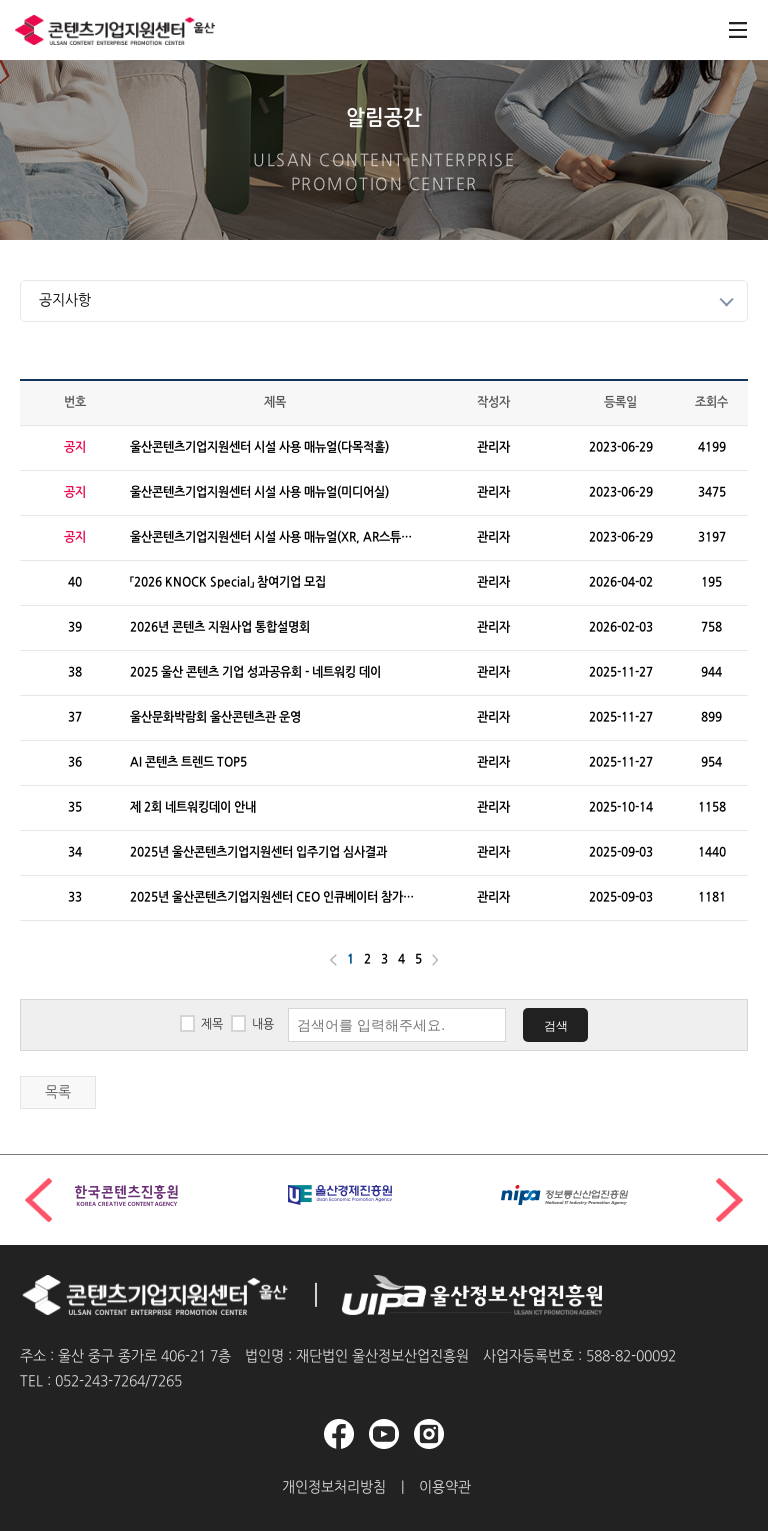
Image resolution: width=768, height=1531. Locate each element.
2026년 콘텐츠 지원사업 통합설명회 (220, 628)
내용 (263, 1025)
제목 (212, 1025)
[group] (171, 1195)
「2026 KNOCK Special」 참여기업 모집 (228, 583)
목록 (58, 1092)
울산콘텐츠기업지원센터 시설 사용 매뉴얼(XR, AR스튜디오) (271, 539)
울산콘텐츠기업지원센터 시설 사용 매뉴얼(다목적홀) (259, 448)
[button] (729, 1200)
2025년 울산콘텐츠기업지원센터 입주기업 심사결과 (258, 853)
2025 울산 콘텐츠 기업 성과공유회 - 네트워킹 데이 (255, 673)
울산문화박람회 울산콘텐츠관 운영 (215, 718)
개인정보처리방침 (334, 1487)
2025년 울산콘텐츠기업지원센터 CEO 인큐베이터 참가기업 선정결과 (272, 899)
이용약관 (445, 1487)
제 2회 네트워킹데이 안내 (193, 808)
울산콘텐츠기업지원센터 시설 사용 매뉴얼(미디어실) (259, 493)
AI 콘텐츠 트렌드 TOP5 (188, 763)
